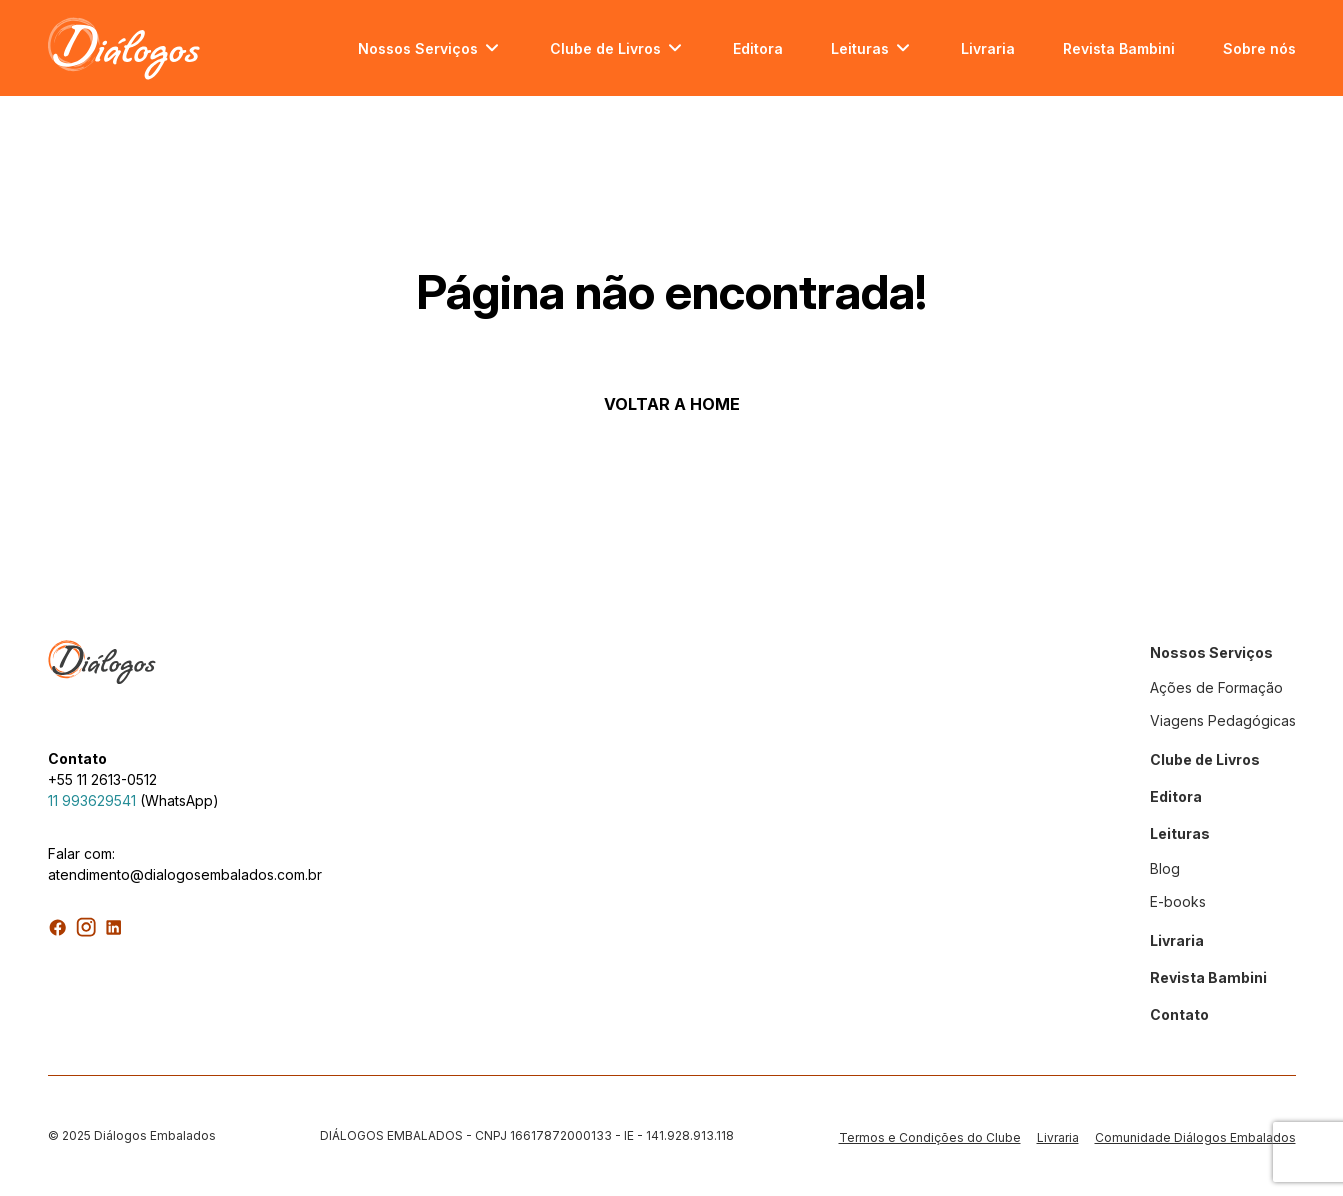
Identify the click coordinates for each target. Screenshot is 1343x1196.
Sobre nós (1259, 48)
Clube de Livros (605, 48)
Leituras (860, 48)
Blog (1165, 868)
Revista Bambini (1119, 48)
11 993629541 (92, 800)
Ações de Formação (1216, 687)
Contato (1179, 1014)
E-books (1178, 901)
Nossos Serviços (418, 48)
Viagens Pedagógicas (1223, 720)
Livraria (988, 48)
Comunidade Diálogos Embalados (1195, 1137)
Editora (758, 48)
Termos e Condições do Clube (930, 1137)
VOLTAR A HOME (672, 404)
